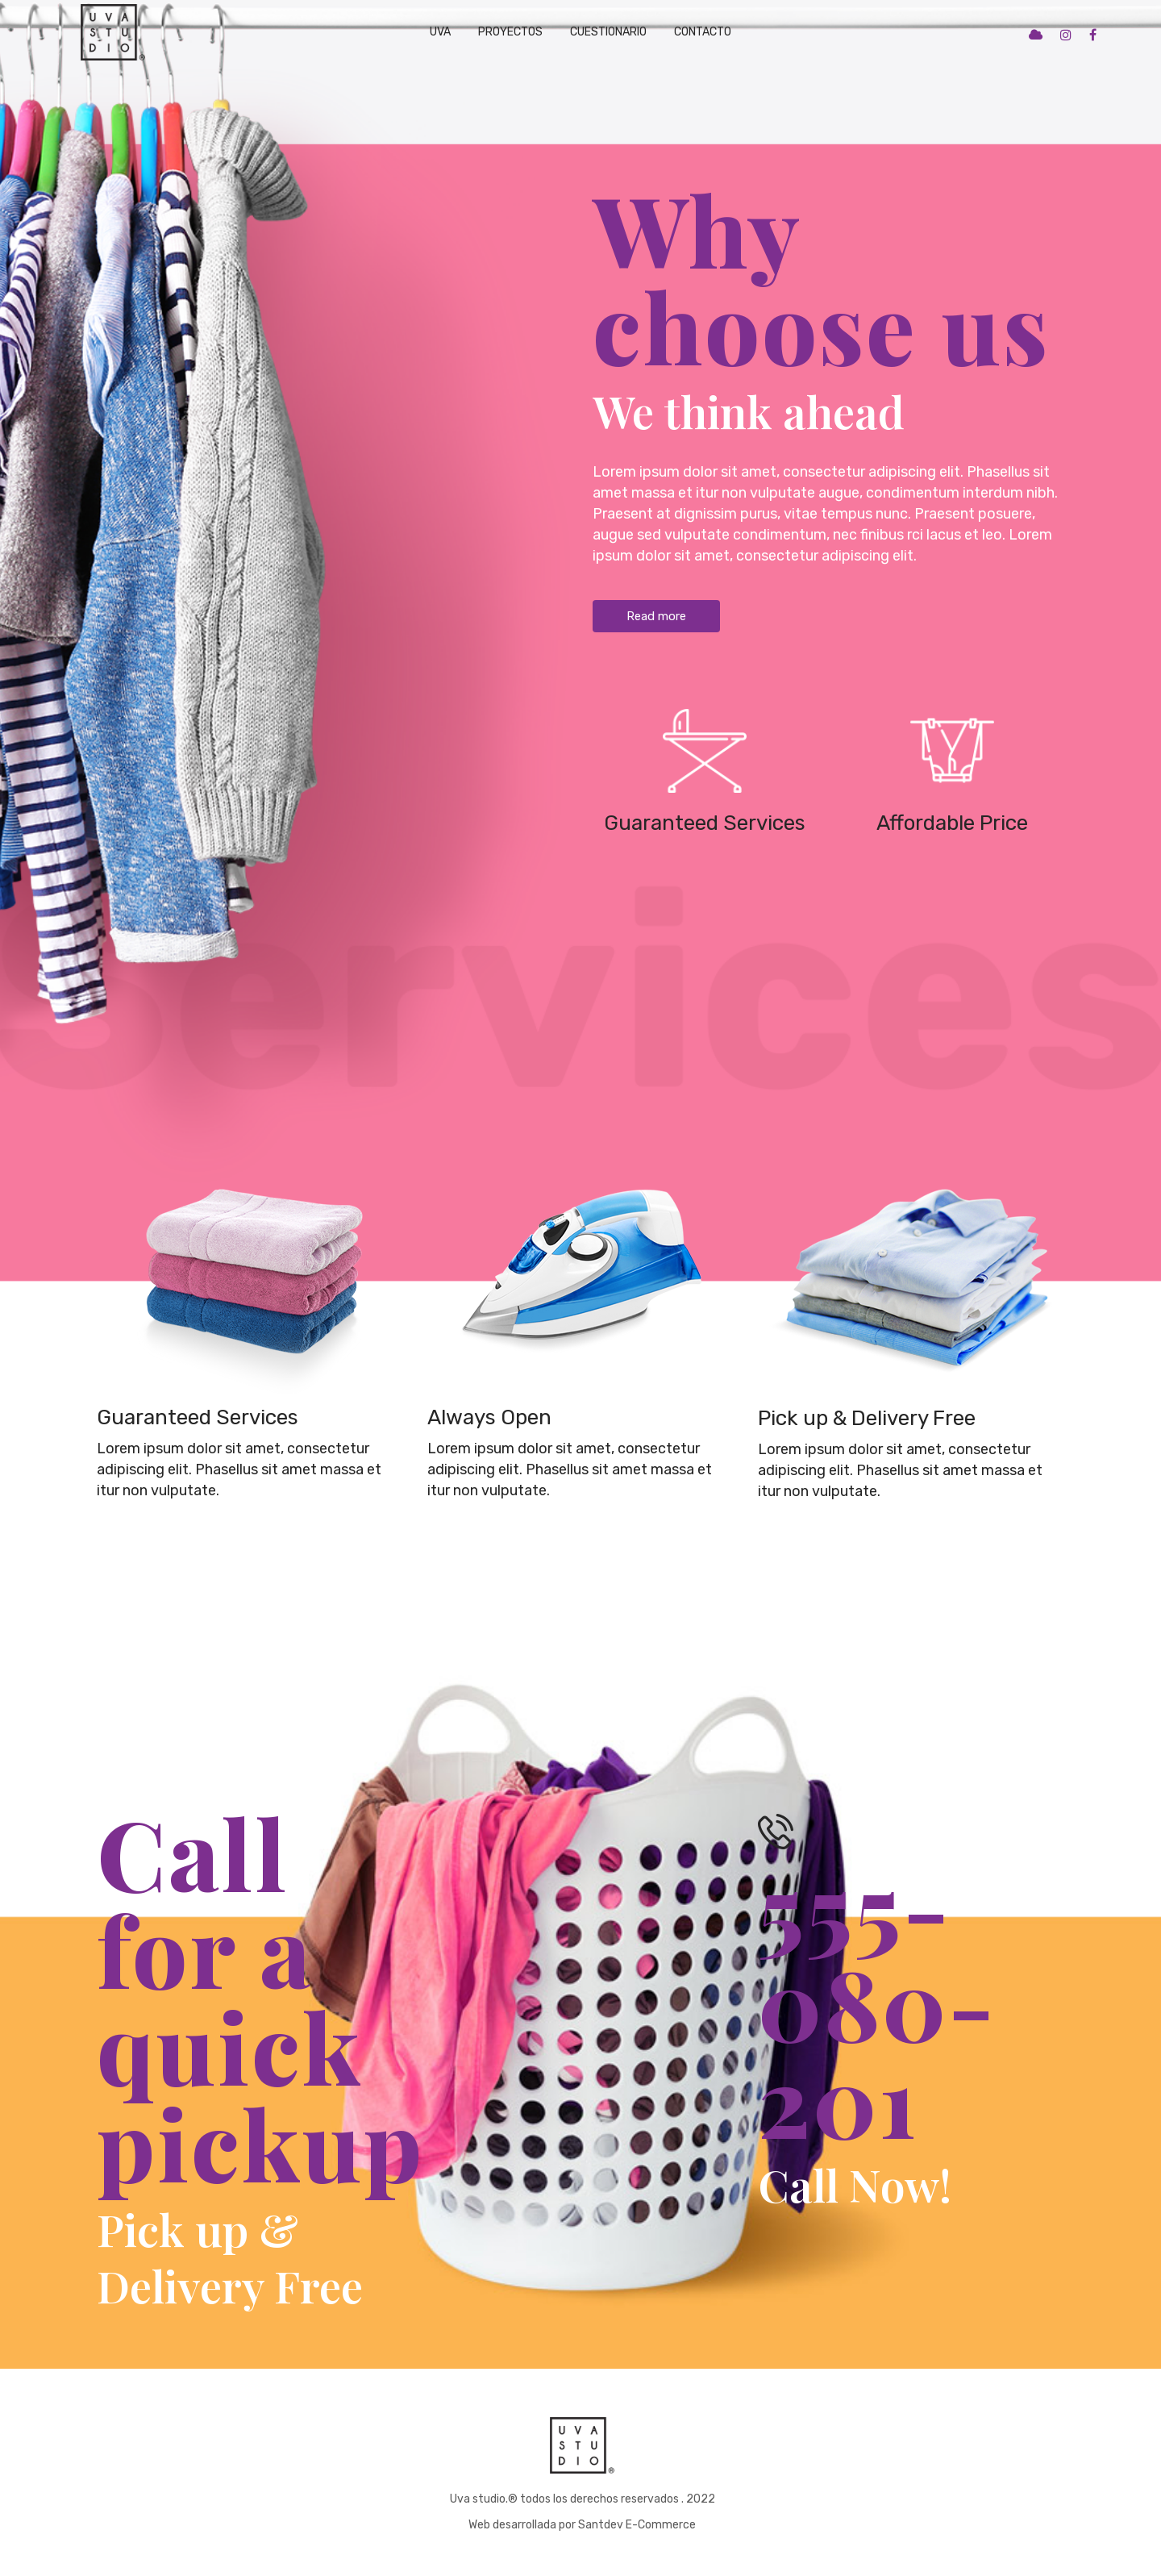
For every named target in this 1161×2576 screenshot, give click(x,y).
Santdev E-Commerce (637, 2525)
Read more (656, 616)
